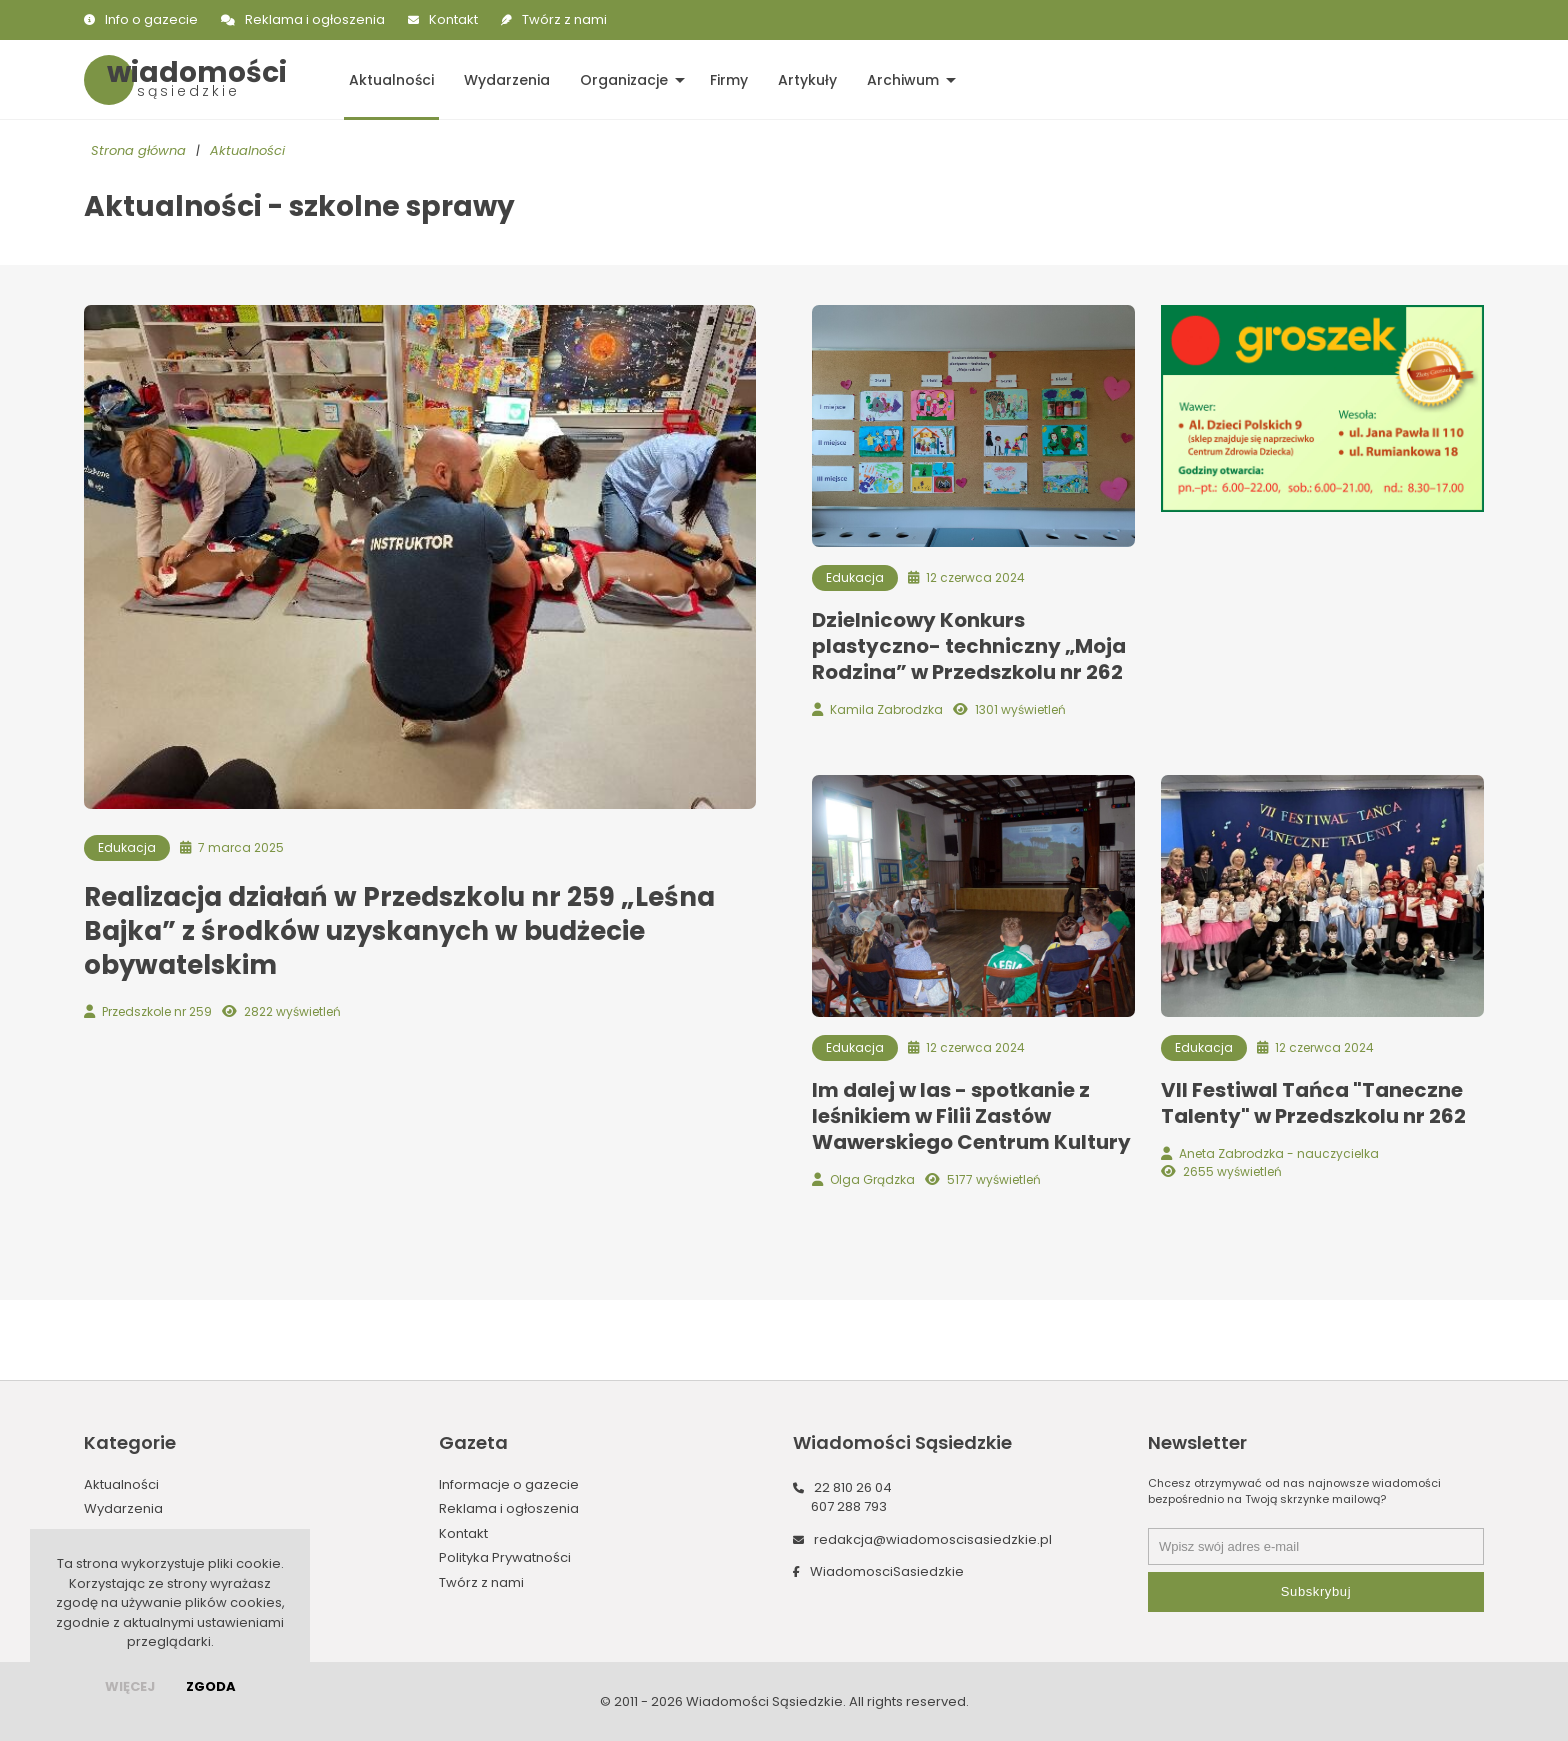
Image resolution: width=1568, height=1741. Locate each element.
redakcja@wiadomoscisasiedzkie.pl (933, 1539)
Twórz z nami (564, 19)
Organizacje (624, 80)
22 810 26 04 (853, 1487)
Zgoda (211, 1686)
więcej (130, 1686)
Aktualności (391, 80)
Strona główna (138, 150)
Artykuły (807, 80)
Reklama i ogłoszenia (315, 19)
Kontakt (453, 19)
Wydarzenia (507, 80)
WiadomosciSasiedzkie (887, 1571)
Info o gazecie (151, 19)
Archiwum (903, 80)
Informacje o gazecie (509, 1484)
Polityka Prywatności (505, 1557)
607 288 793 (849, 1506)
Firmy (729, 80)
